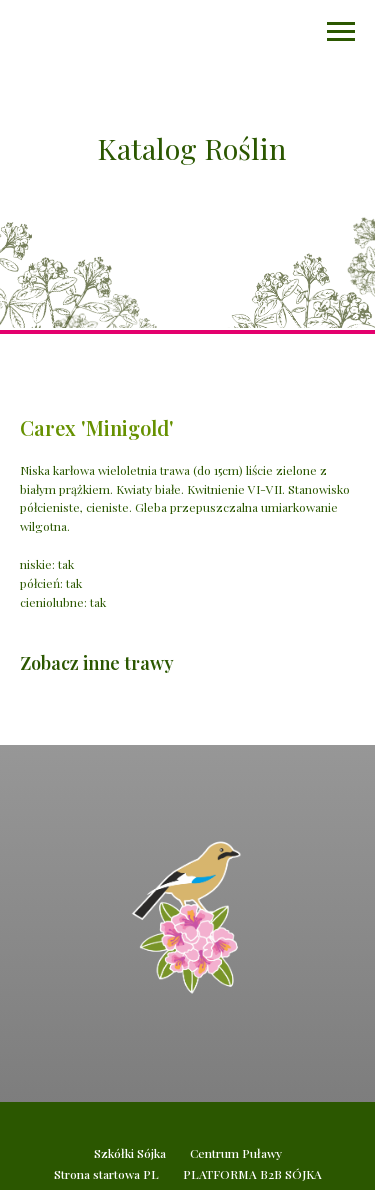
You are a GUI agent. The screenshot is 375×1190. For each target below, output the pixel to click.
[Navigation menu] (341, 32)
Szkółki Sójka (130, 1153)
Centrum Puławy (236, 1153)
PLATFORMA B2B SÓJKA (252, 1174)
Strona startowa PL (106, 1174)
